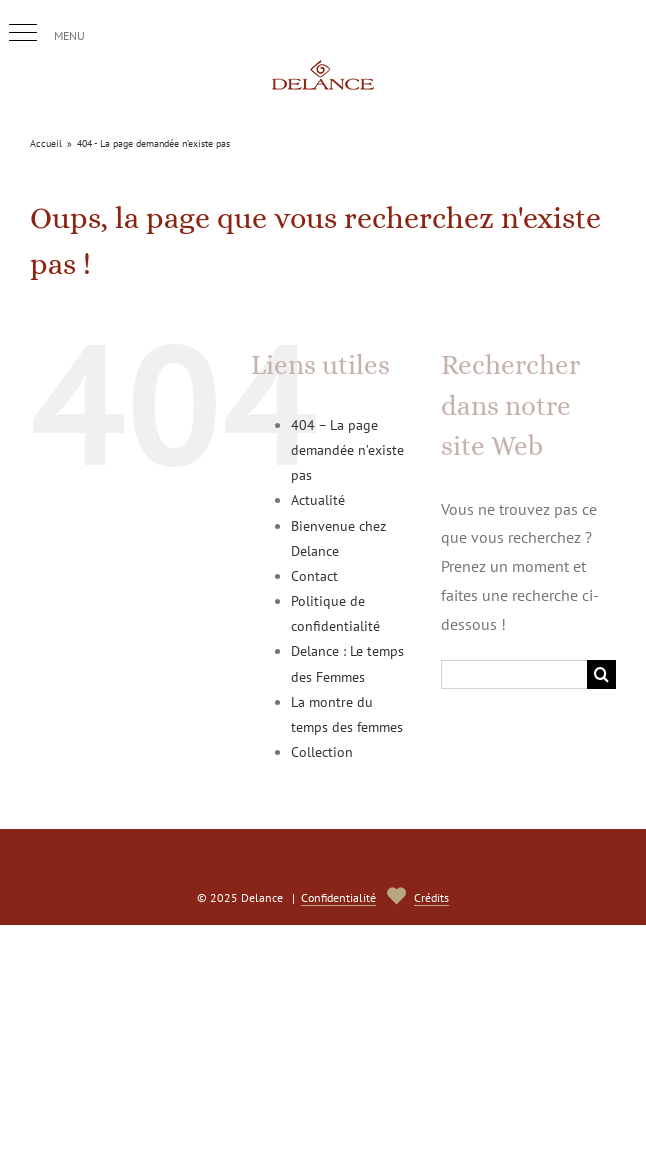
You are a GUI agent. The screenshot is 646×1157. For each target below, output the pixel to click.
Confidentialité (338, 897)
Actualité (318, 500)
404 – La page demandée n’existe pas (347, 450)
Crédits (431, 897)
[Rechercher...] (514, 674)
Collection (322, 752)
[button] (23, 33)
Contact (314, 576)
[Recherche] (601, 674)
